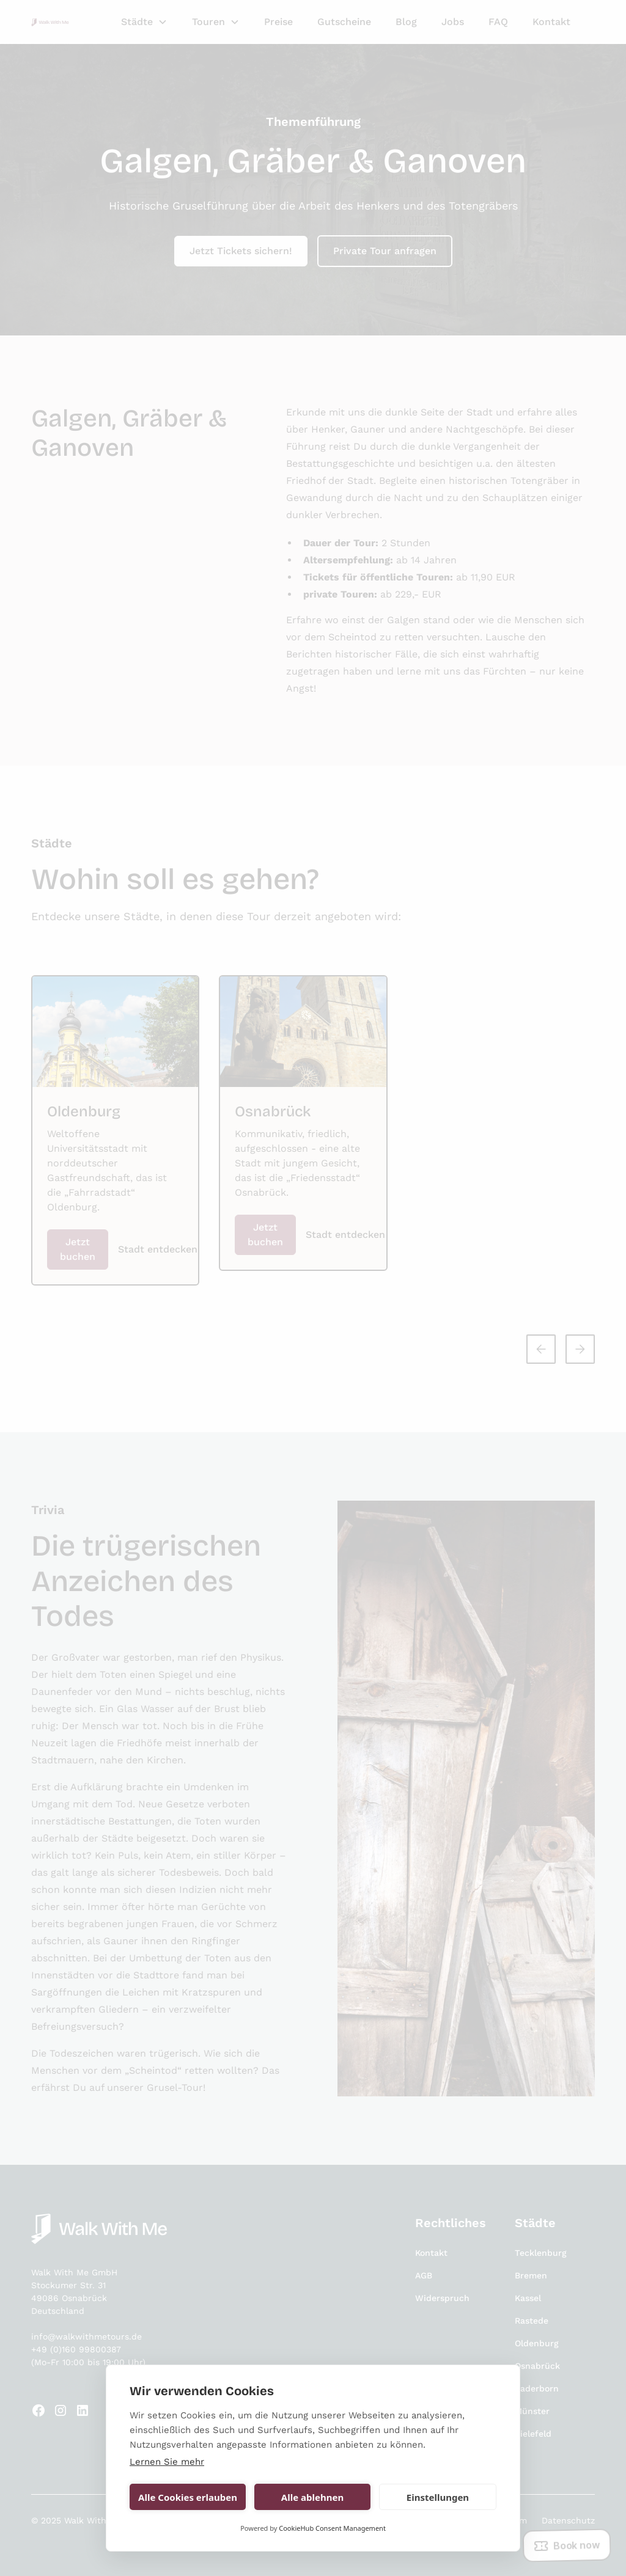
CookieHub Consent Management (332, 2528)
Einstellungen (438, 2497)
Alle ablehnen (312, 2497)
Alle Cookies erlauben (187, 2497)
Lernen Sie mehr (167, 2461)
